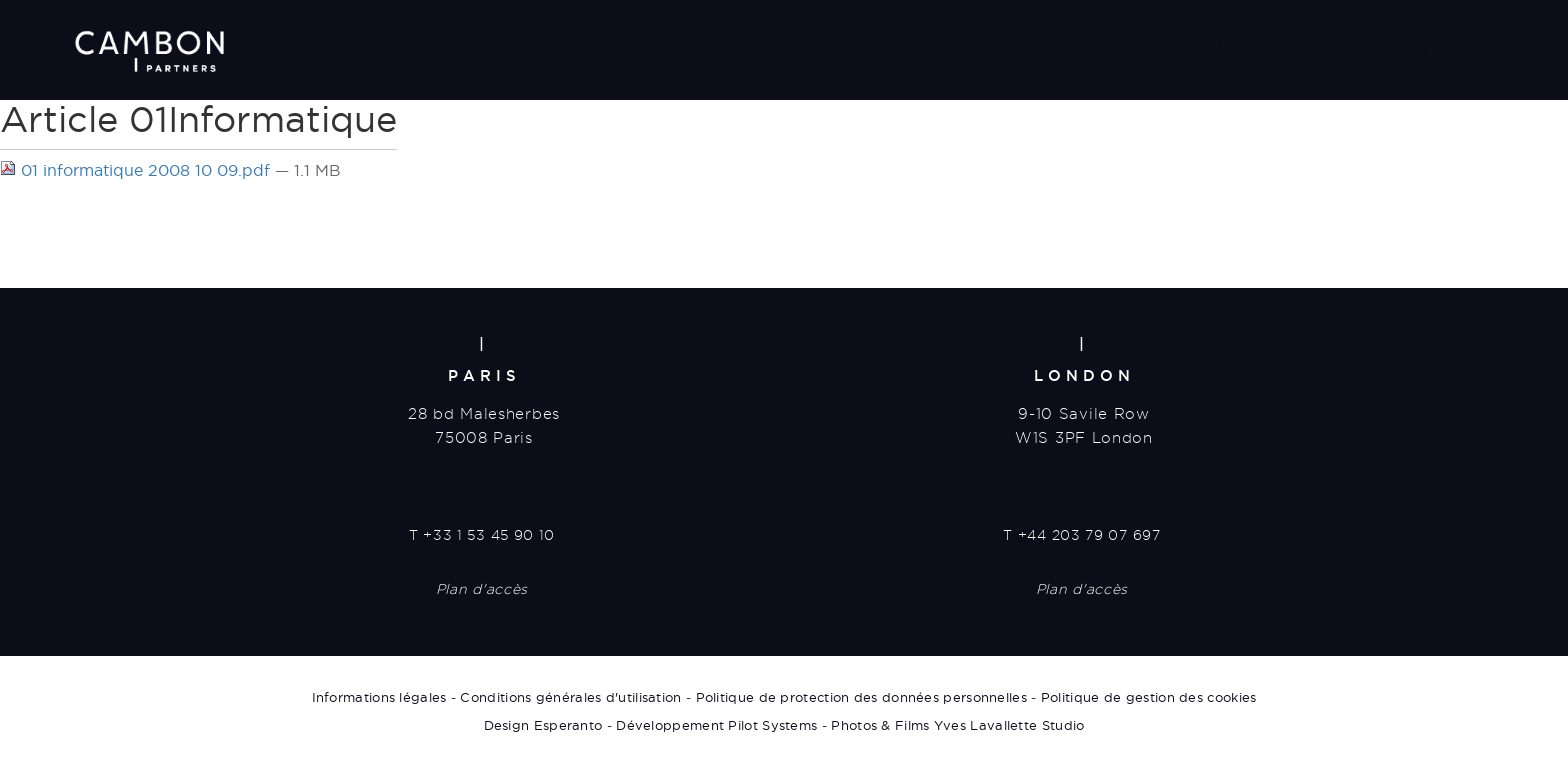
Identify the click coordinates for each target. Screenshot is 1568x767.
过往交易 (1109, 47)
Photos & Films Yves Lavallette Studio (957, 725)
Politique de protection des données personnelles (861, 697)
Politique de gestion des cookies (1149, 697)
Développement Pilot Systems (716, 725)
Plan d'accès (482, 589)
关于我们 (1212, 47)
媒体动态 (1314, 47)
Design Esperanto (543, 725)
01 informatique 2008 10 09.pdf (137, 170)
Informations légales (379, 697)
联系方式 (1417, 47)
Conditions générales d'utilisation (570, 697)
